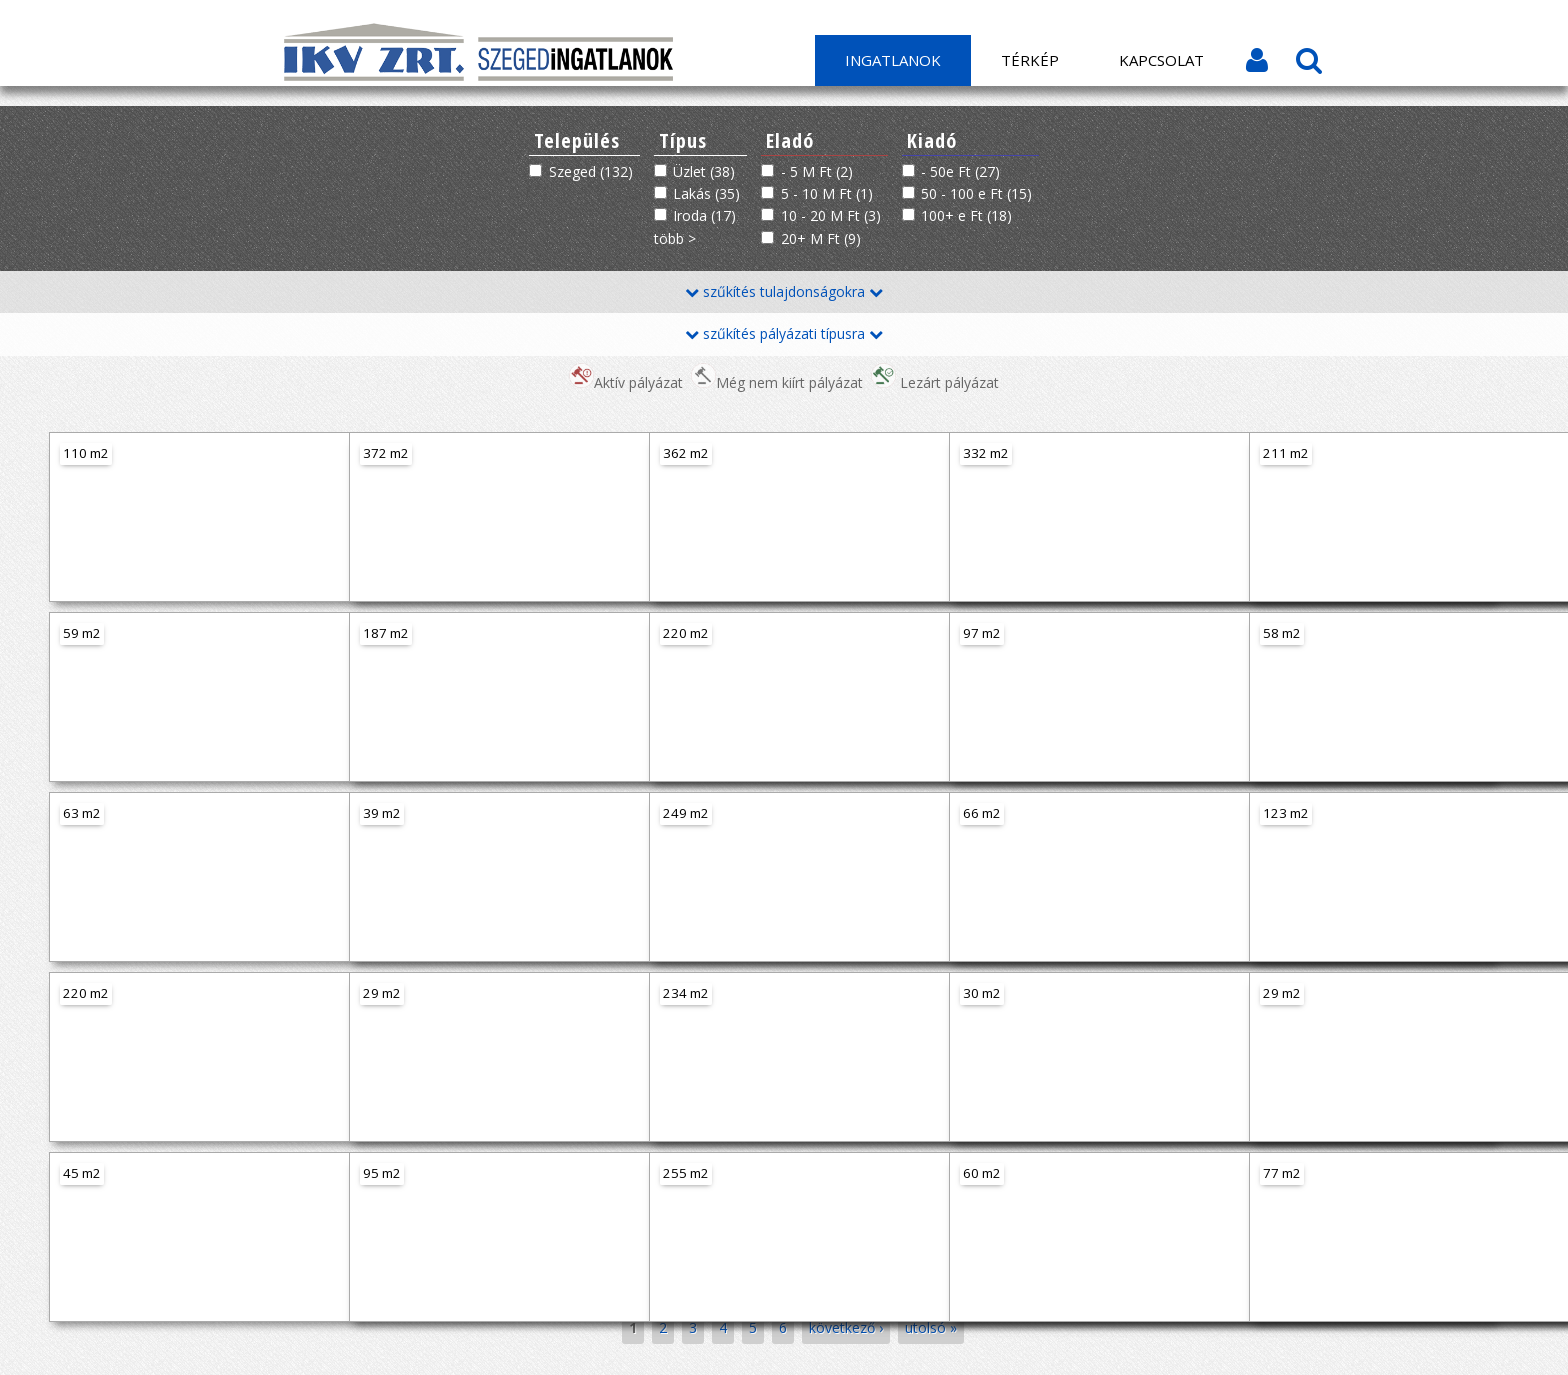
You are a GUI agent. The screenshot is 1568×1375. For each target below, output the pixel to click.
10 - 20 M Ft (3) (831, 215)
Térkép (1030, 60)
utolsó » (931, 1327)
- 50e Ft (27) (960, 171)
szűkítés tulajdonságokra (784, 291)
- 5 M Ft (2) (817, 171)
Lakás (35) (706, 193)
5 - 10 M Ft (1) (827, 193)
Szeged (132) (591, 171)
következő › (846, 1327)
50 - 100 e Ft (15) (976, 193)
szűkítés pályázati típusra (784, 333)
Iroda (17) (704, 215)
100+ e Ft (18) (966, 215)
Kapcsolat (1161, 60)
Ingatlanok (893, 60)
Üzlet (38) (704, 171)
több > (675, 238)
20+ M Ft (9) (821, 238)
